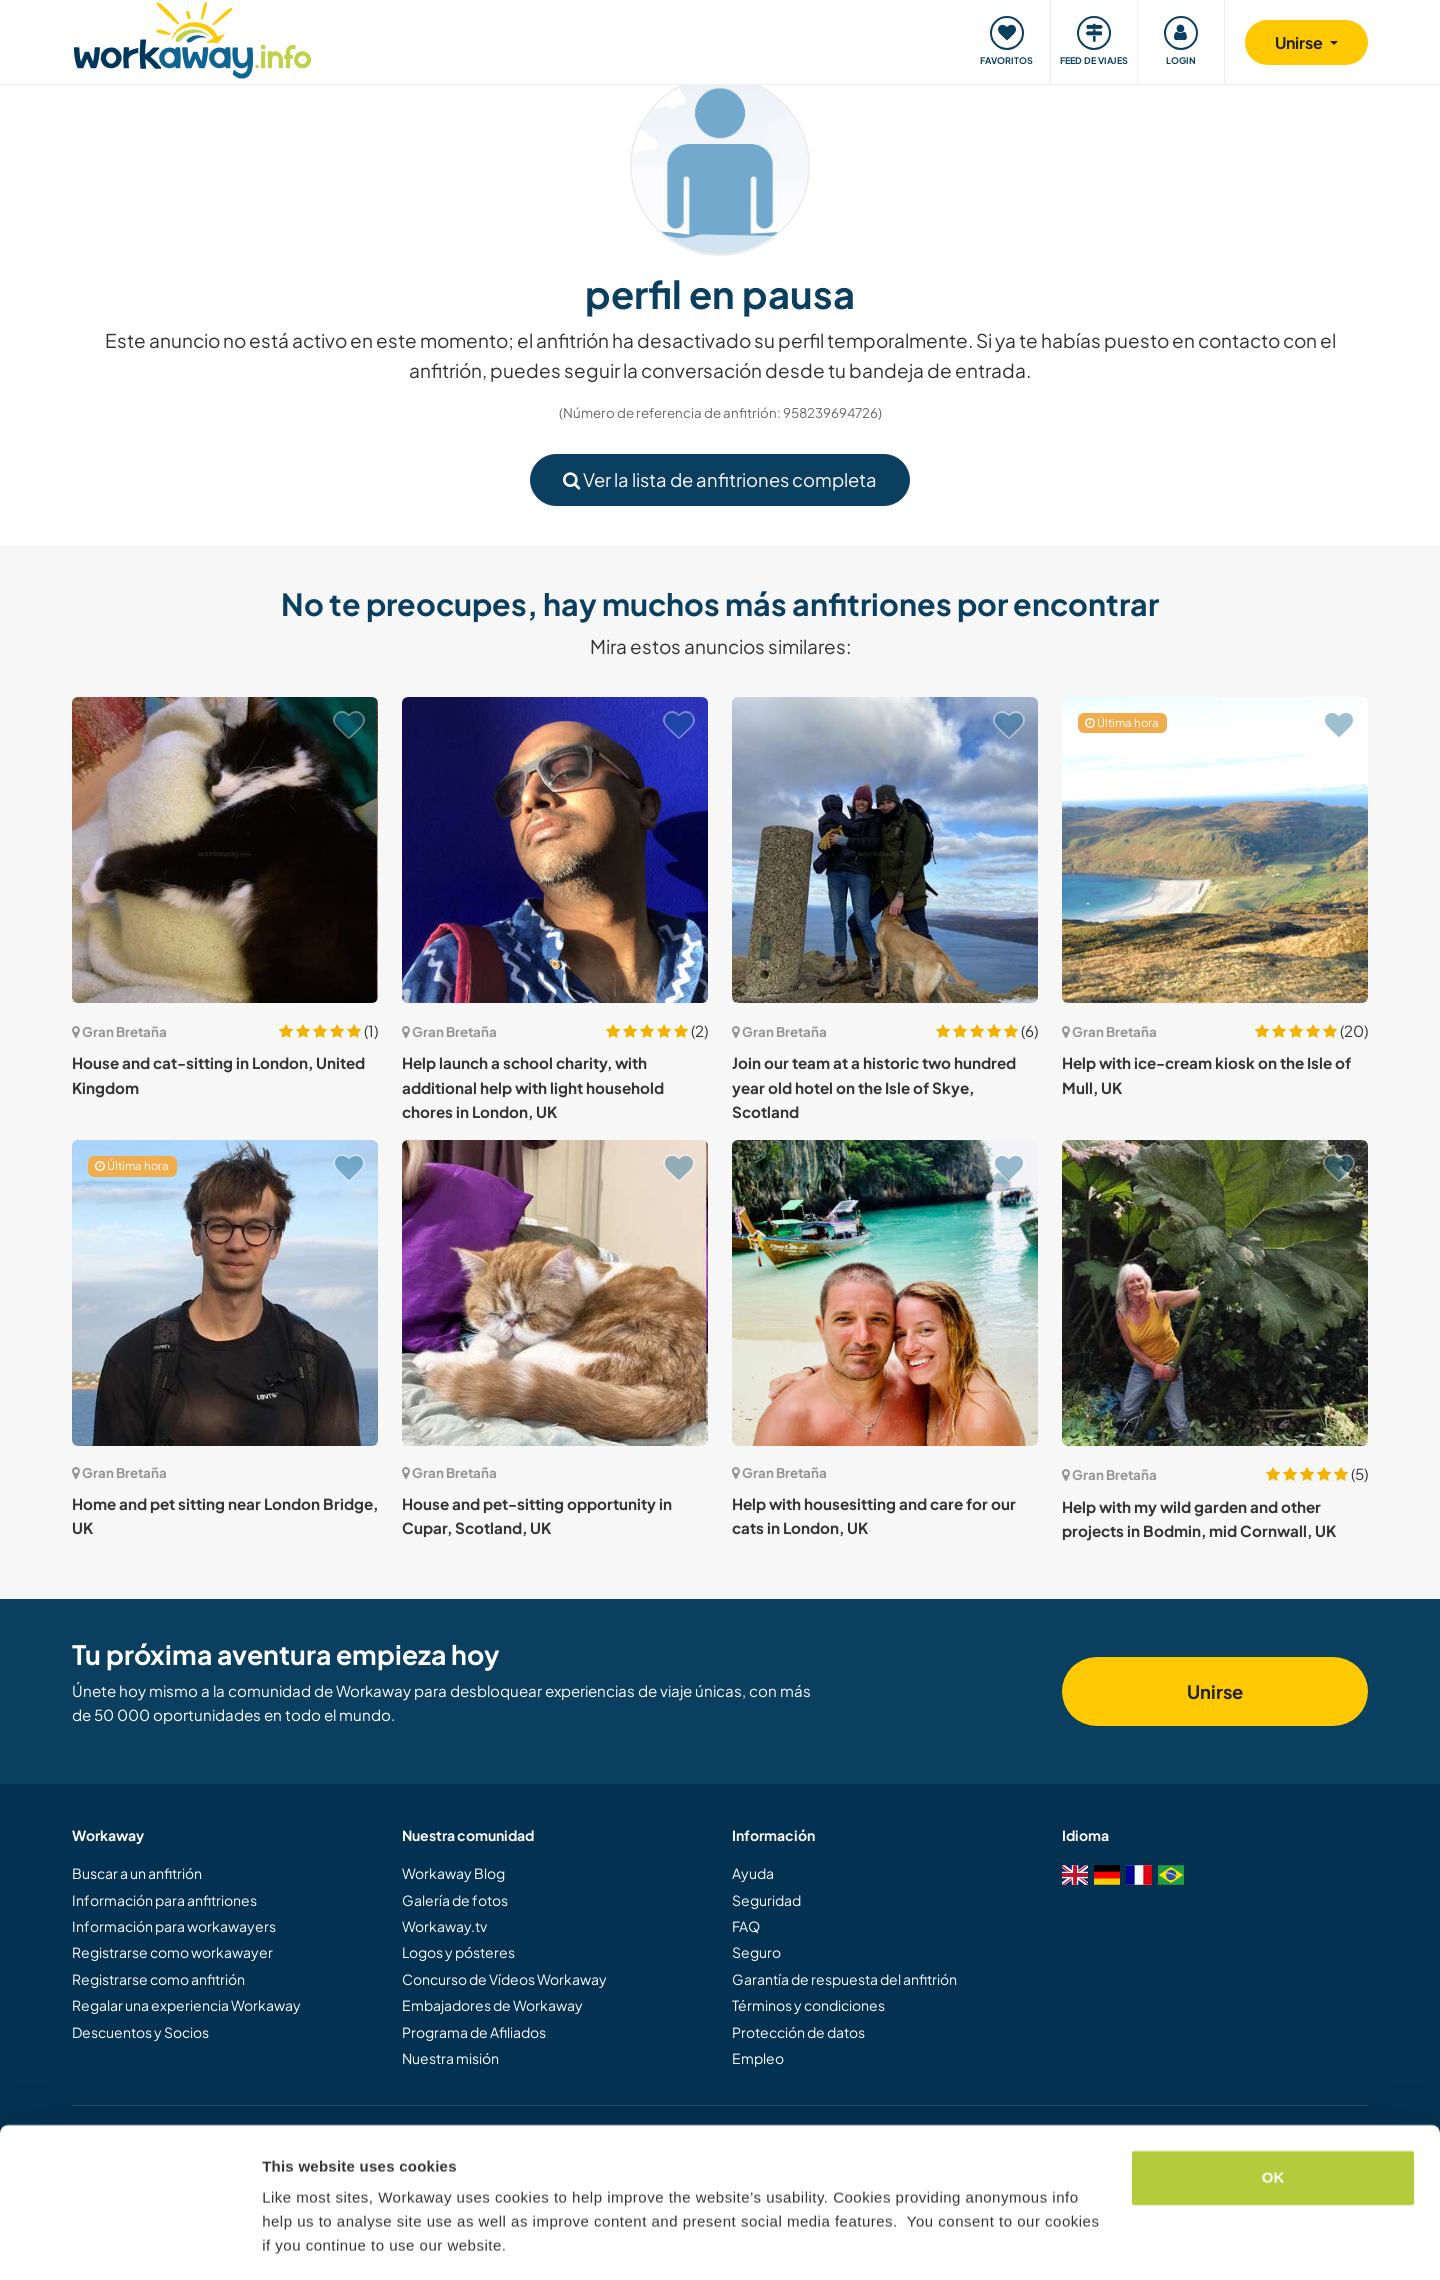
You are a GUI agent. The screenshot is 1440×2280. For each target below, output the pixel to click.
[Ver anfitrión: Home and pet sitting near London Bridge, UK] (225, 1293)
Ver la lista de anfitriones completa (720, 479)
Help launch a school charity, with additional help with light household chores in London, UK (533, 1087)
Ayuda (753, 1873)
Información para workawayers (174, 1926)
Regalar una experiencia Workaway (186, 2005)
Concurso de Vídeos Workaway (504, 1979)
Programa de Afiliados (474, 2032)
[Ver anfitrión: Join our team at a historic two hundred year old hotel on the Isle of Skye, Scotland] (885, 850)
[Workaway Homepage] (192, 37)
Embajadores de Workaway (492, 2005)
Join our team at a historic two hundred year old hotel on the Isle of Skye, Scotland (874, 1087)
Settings (292, 2240)
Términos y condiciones (808, 2005)
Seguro (756, 1952)
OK (1273, 2117)
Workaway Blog (453, 1873)
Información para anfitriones (164, 1900)
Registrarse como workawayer (172, 1952)
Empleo (758, 2058)
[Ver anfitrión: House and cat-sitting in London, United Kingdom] (225, 850)
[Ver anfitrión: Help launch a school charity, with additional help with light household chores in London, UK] (555, 850)
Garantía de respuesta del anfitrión (844, 1979)
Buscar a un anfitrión (137, 1873)
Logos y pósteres (458, 1952)
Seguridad (766, 1900)
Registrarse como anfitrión (158, 1979)
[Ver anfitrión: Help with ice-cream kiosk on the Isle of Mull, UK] (1215, 850)
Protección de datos (798, 2032)
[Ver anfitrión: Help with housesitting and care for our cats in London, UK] (885, 1293)
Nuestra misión (450, 2058)
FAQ (746, 1926)
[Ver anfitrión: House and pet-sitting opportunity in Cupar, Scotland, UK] (555, 1293)
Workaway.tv (444, 1926)
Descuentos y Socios (140, 2032)
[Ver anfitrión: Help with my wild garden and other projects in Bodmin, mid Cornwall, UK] (1215, 1293)
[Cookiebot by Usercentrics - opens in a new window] (129, 2241)
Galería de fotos (455, 1900)
